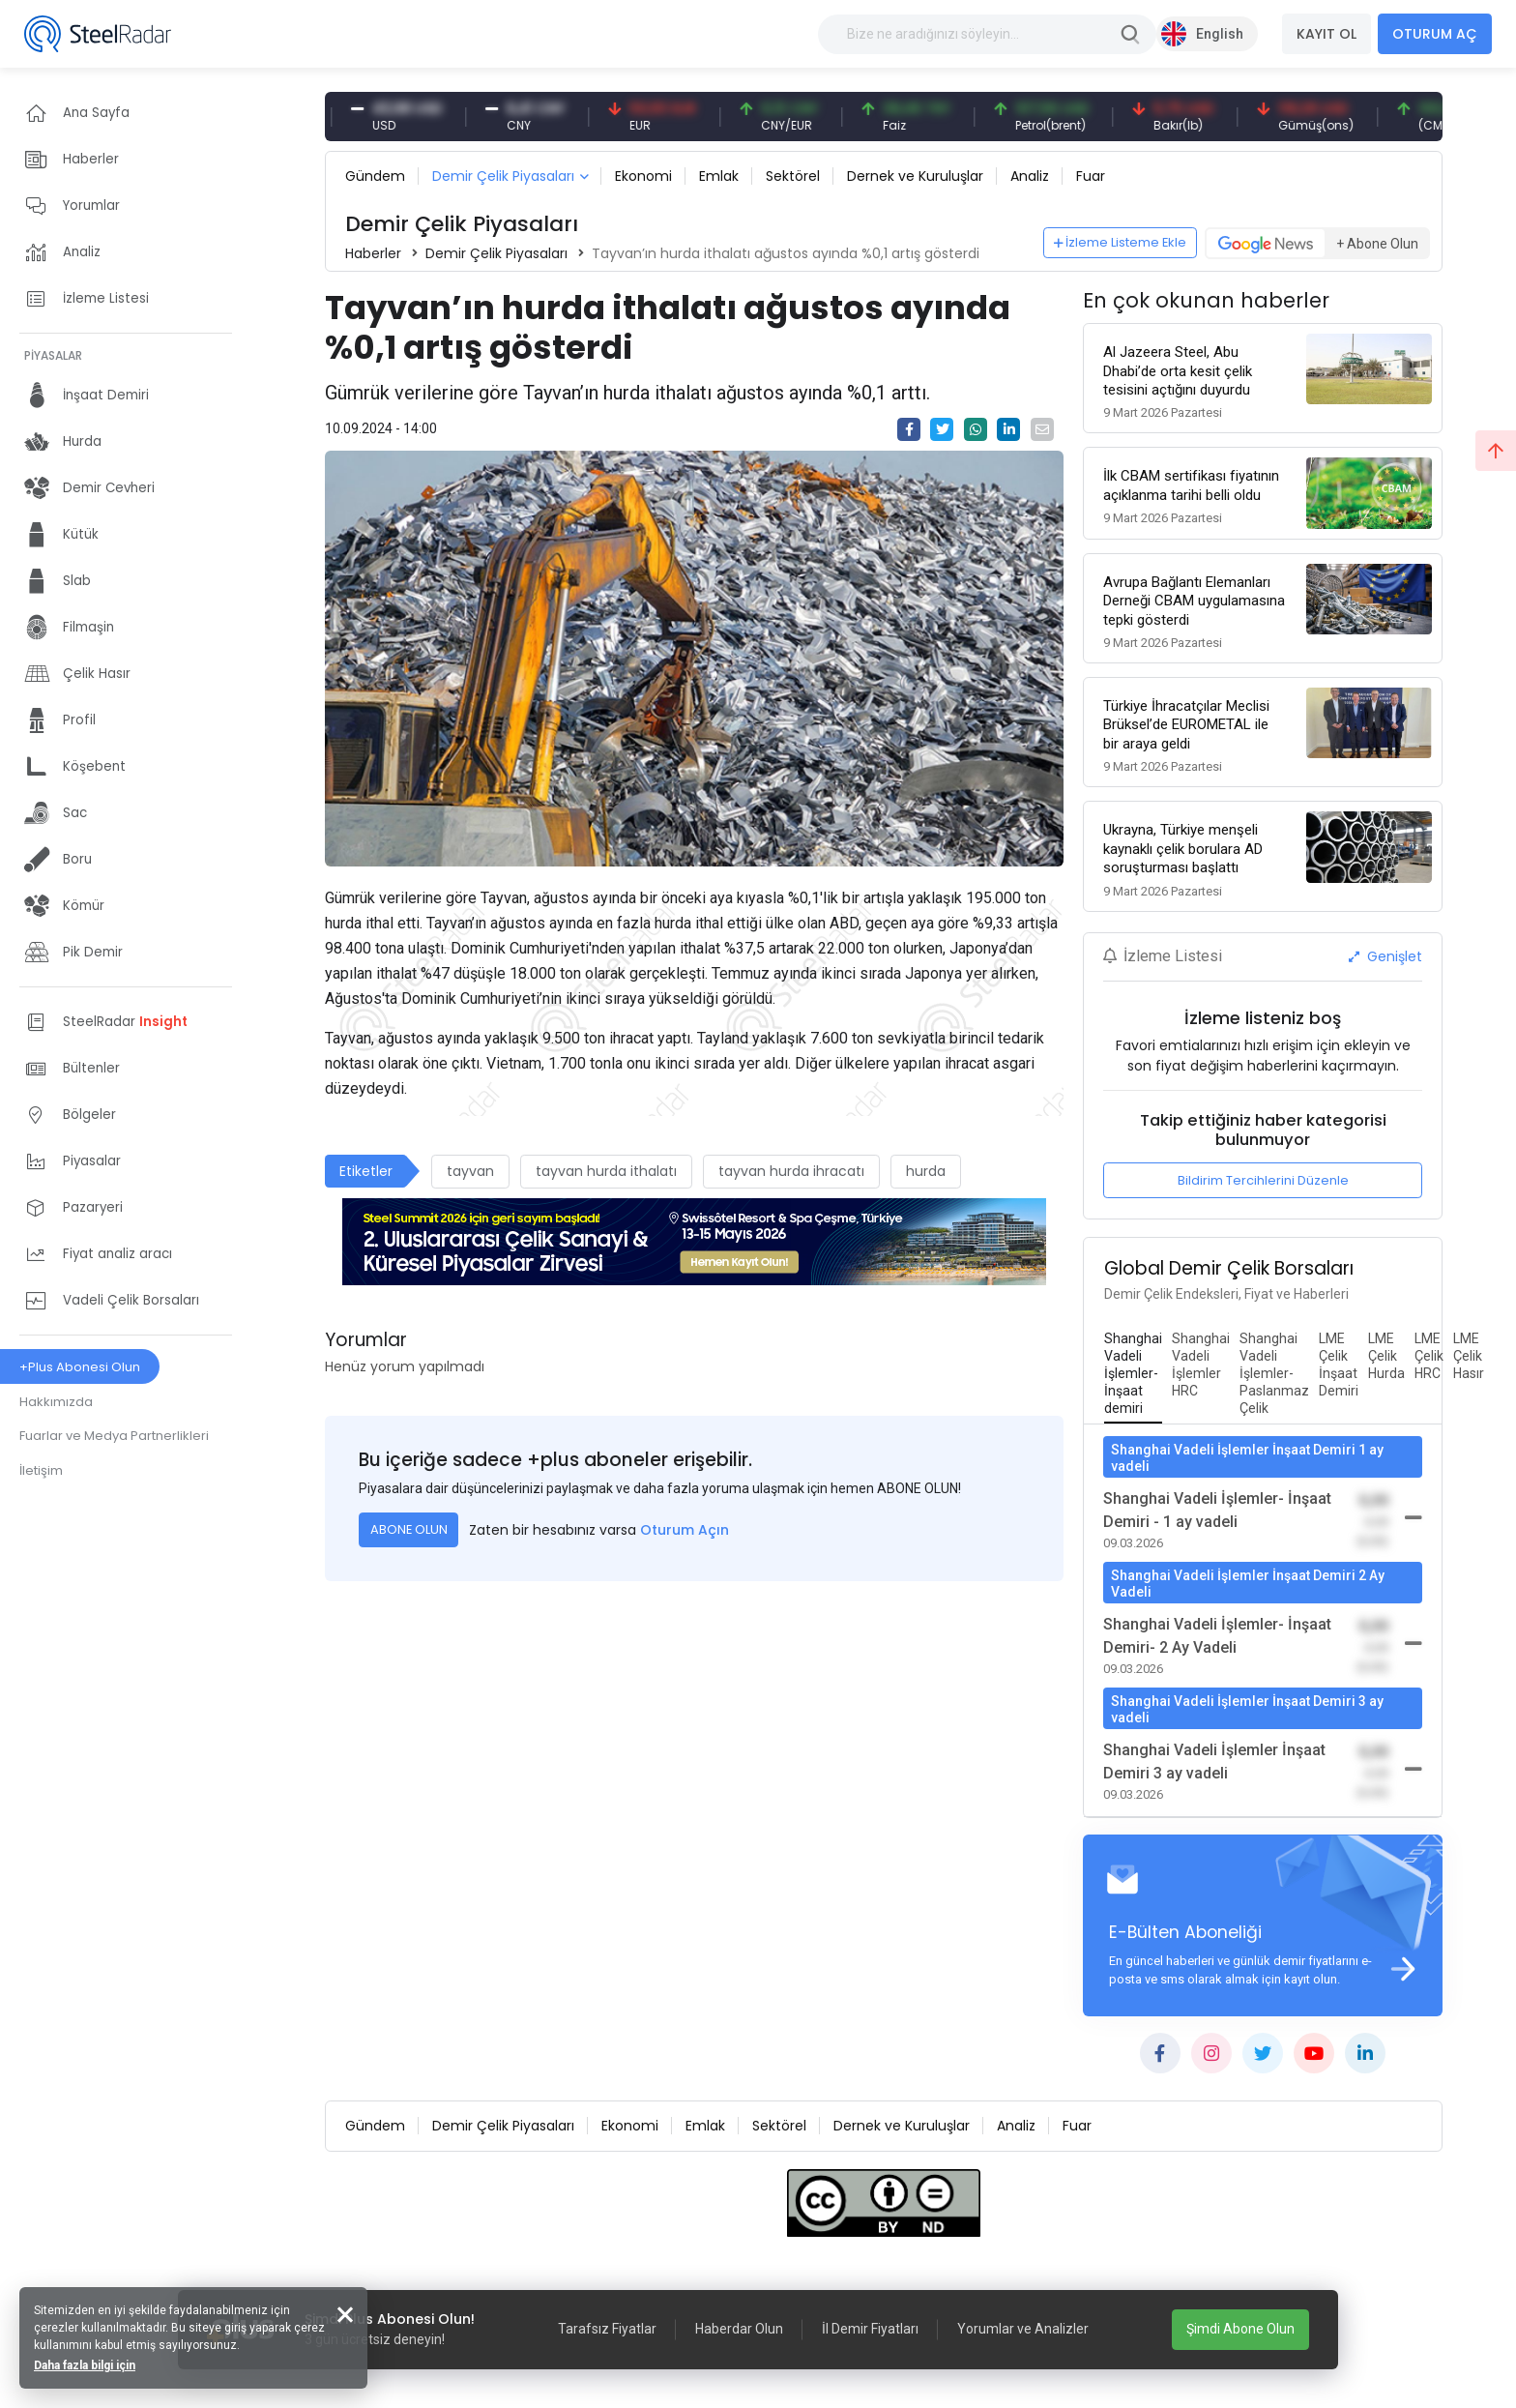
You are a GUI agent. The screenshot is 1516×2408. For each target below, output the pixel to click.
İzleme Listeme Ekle (1120, 242)
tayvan (470, 1171)
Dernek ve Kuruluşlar (915, 176)
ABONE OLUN (409, 1529)
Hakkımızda (56, 1402)
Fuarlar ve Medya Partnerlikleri (114, 1435)
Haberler (373, 253)
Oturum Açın (684, 1530)
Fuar (1090, 176)
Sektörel (793, 176)
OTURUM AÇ (1434, 34)
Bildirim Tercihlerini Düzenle (1263, 1180)
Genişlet (1385, 956)
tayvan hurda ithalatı (606, 1171)
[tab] (1133, 1374)
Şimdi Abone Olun (1240, 2328)
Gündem (375, 176)
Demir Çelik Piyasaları (503, 176)
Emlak (719, 176)
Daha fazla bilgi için (84, 2365)
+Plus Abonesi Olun (79, 1367)
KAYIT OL (1326, 34)
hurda (926, 1171)
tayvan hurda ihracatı (791, 1171)
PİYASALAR (53, 355)
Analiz (1029, 176)
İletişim (41, 1470)
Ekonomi (643, 176)
